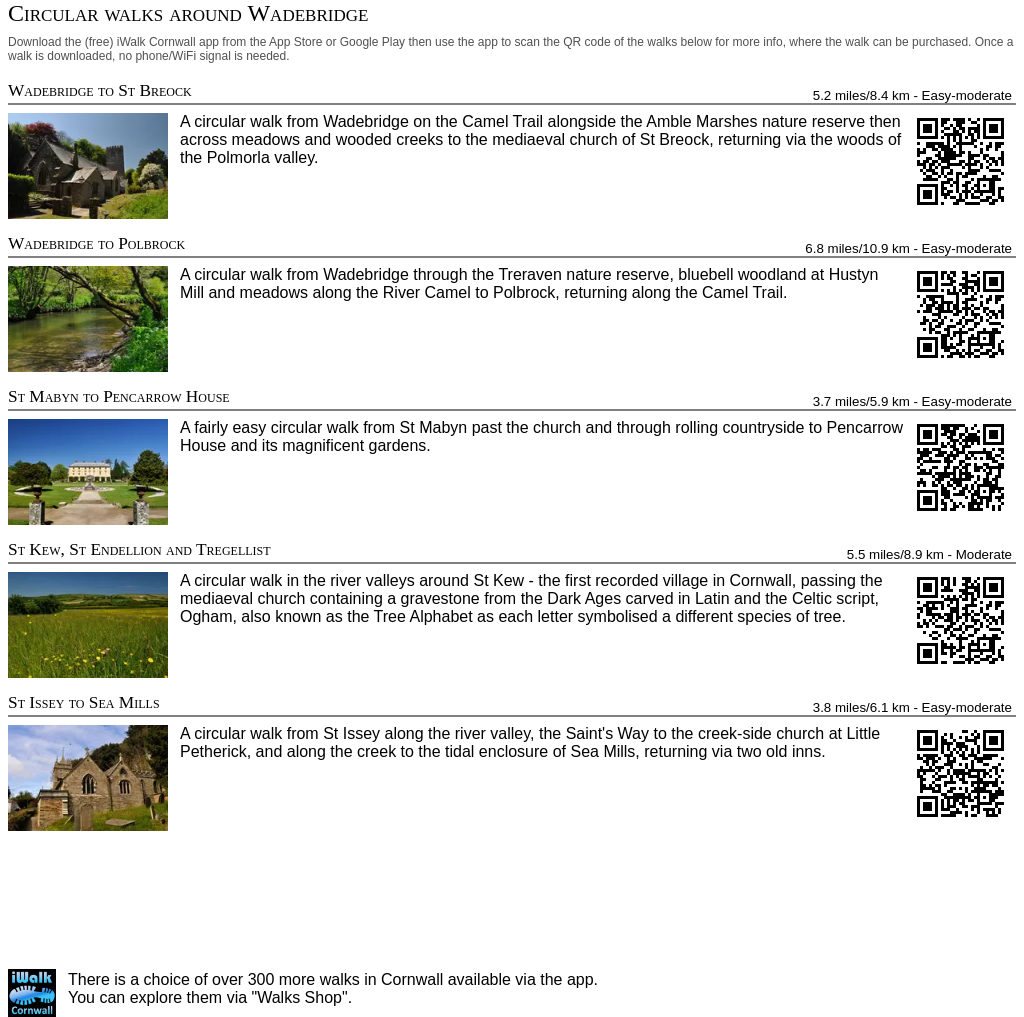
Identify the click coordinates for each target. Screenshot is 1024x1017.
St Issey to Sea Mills (84, 702)
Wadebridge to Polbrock (96, 243)
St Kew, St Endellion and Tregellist (139, 549)
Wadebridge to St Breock (100, 90)
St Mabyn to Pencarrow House (119, 396)
